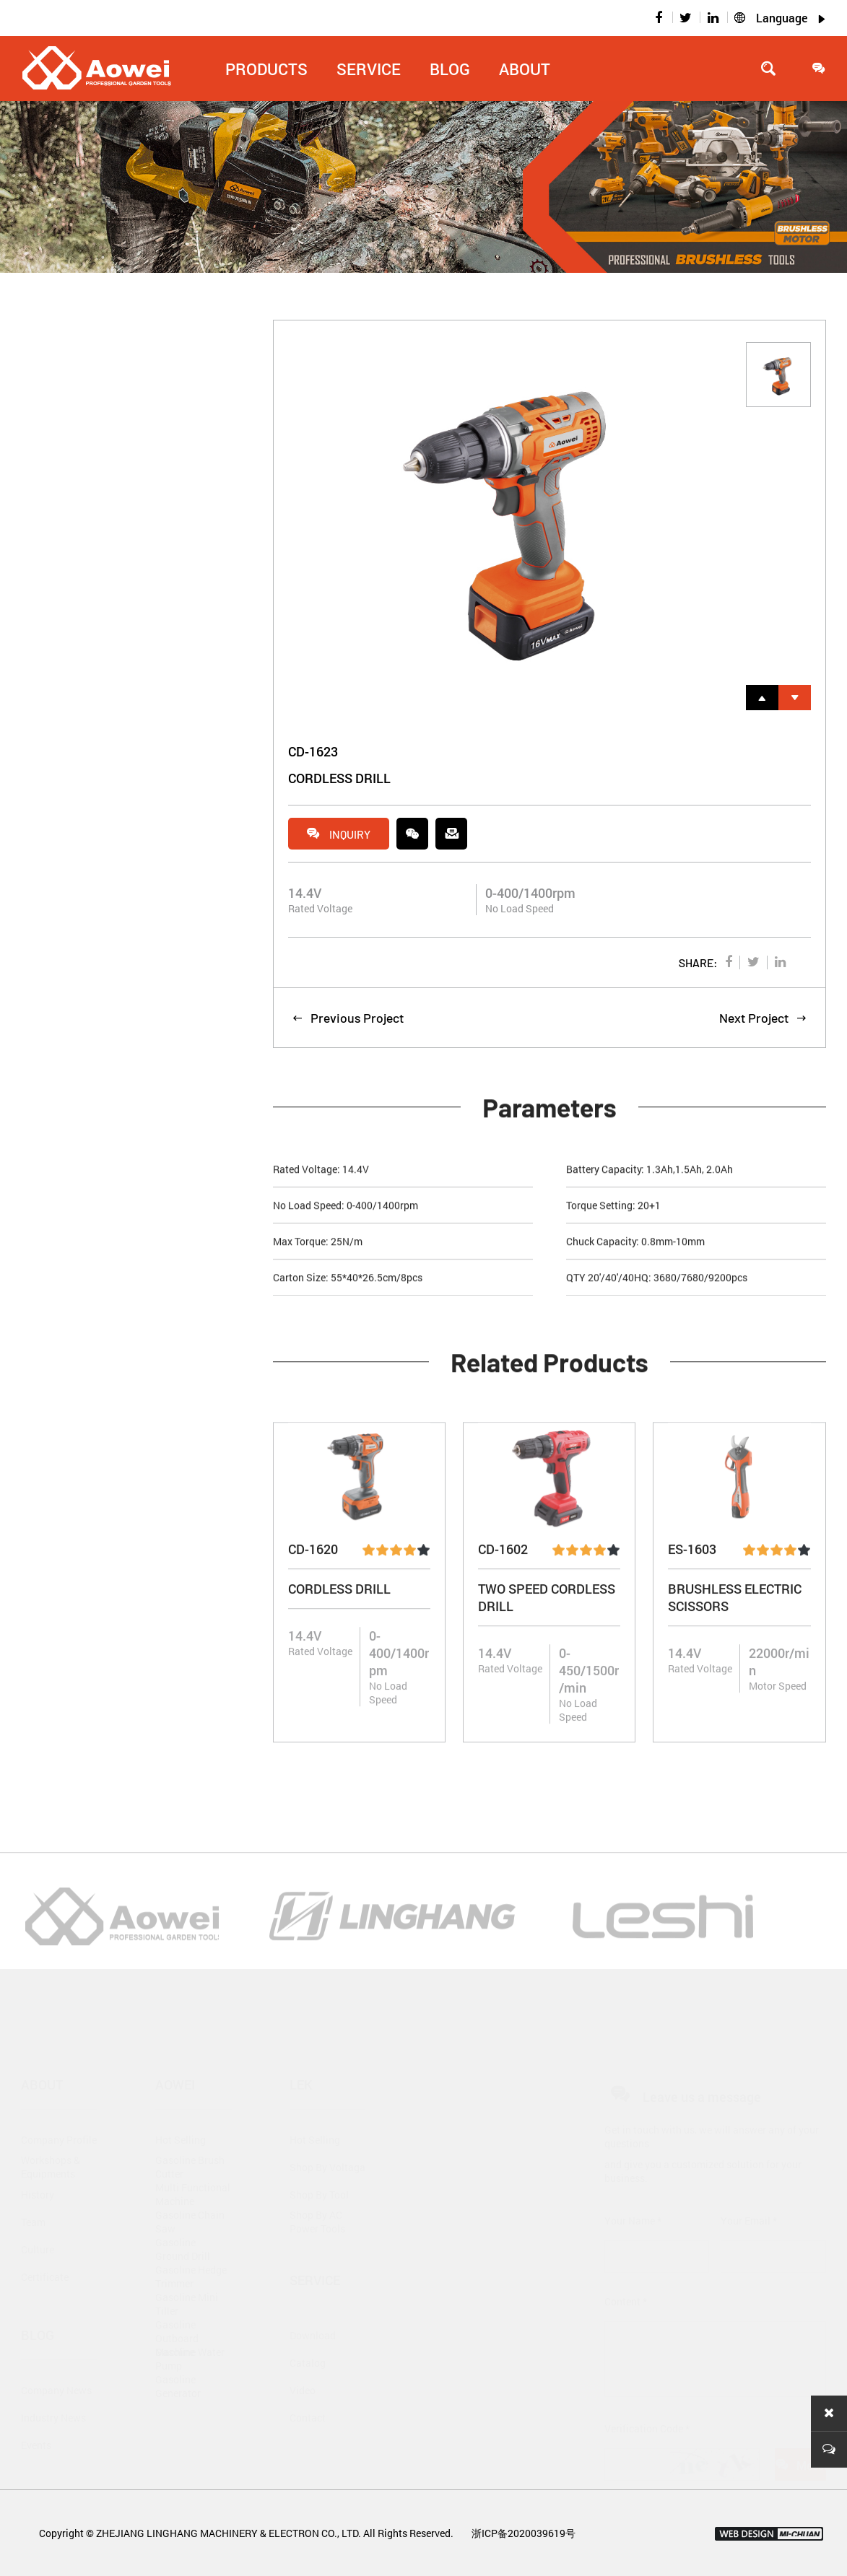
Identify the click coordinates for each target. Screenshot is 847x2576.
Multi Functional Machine (192, 2164)
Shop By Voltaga (327, 2136)
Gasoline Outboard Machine (177, 2301)
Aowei (175, 2054)
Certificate (45, 2246)
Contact (308, 2386)
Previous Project (348, 1020)
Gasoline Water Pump (190, 2328)
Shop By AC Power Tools (317, 2191)
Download (313, 2304)
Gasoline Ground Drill (182, 2218)
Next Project (763, 1020)
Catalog (308, 2332)
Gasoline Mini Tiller (186, 2273)
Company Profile (59, 2109)
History (37, 2163)
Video (303, 2359)
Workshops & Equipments (50, 2136)
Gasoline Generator (178, 2356)
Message (800, 2434)
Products (266, 68)
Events (36, 2414)
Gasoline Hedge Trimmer (191, 2246)
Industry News (53, 2386)
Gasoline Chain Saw (190, 2191)
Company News (56, 2359)
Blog (450, 68)
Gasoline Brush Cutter (190, 2136)
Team (33, 2191)
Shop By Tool (319, 2163)
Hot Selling (180, 2109)
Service (368, 68)
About (524, 68)
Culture (37, 2218)
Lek (301, 2054)
